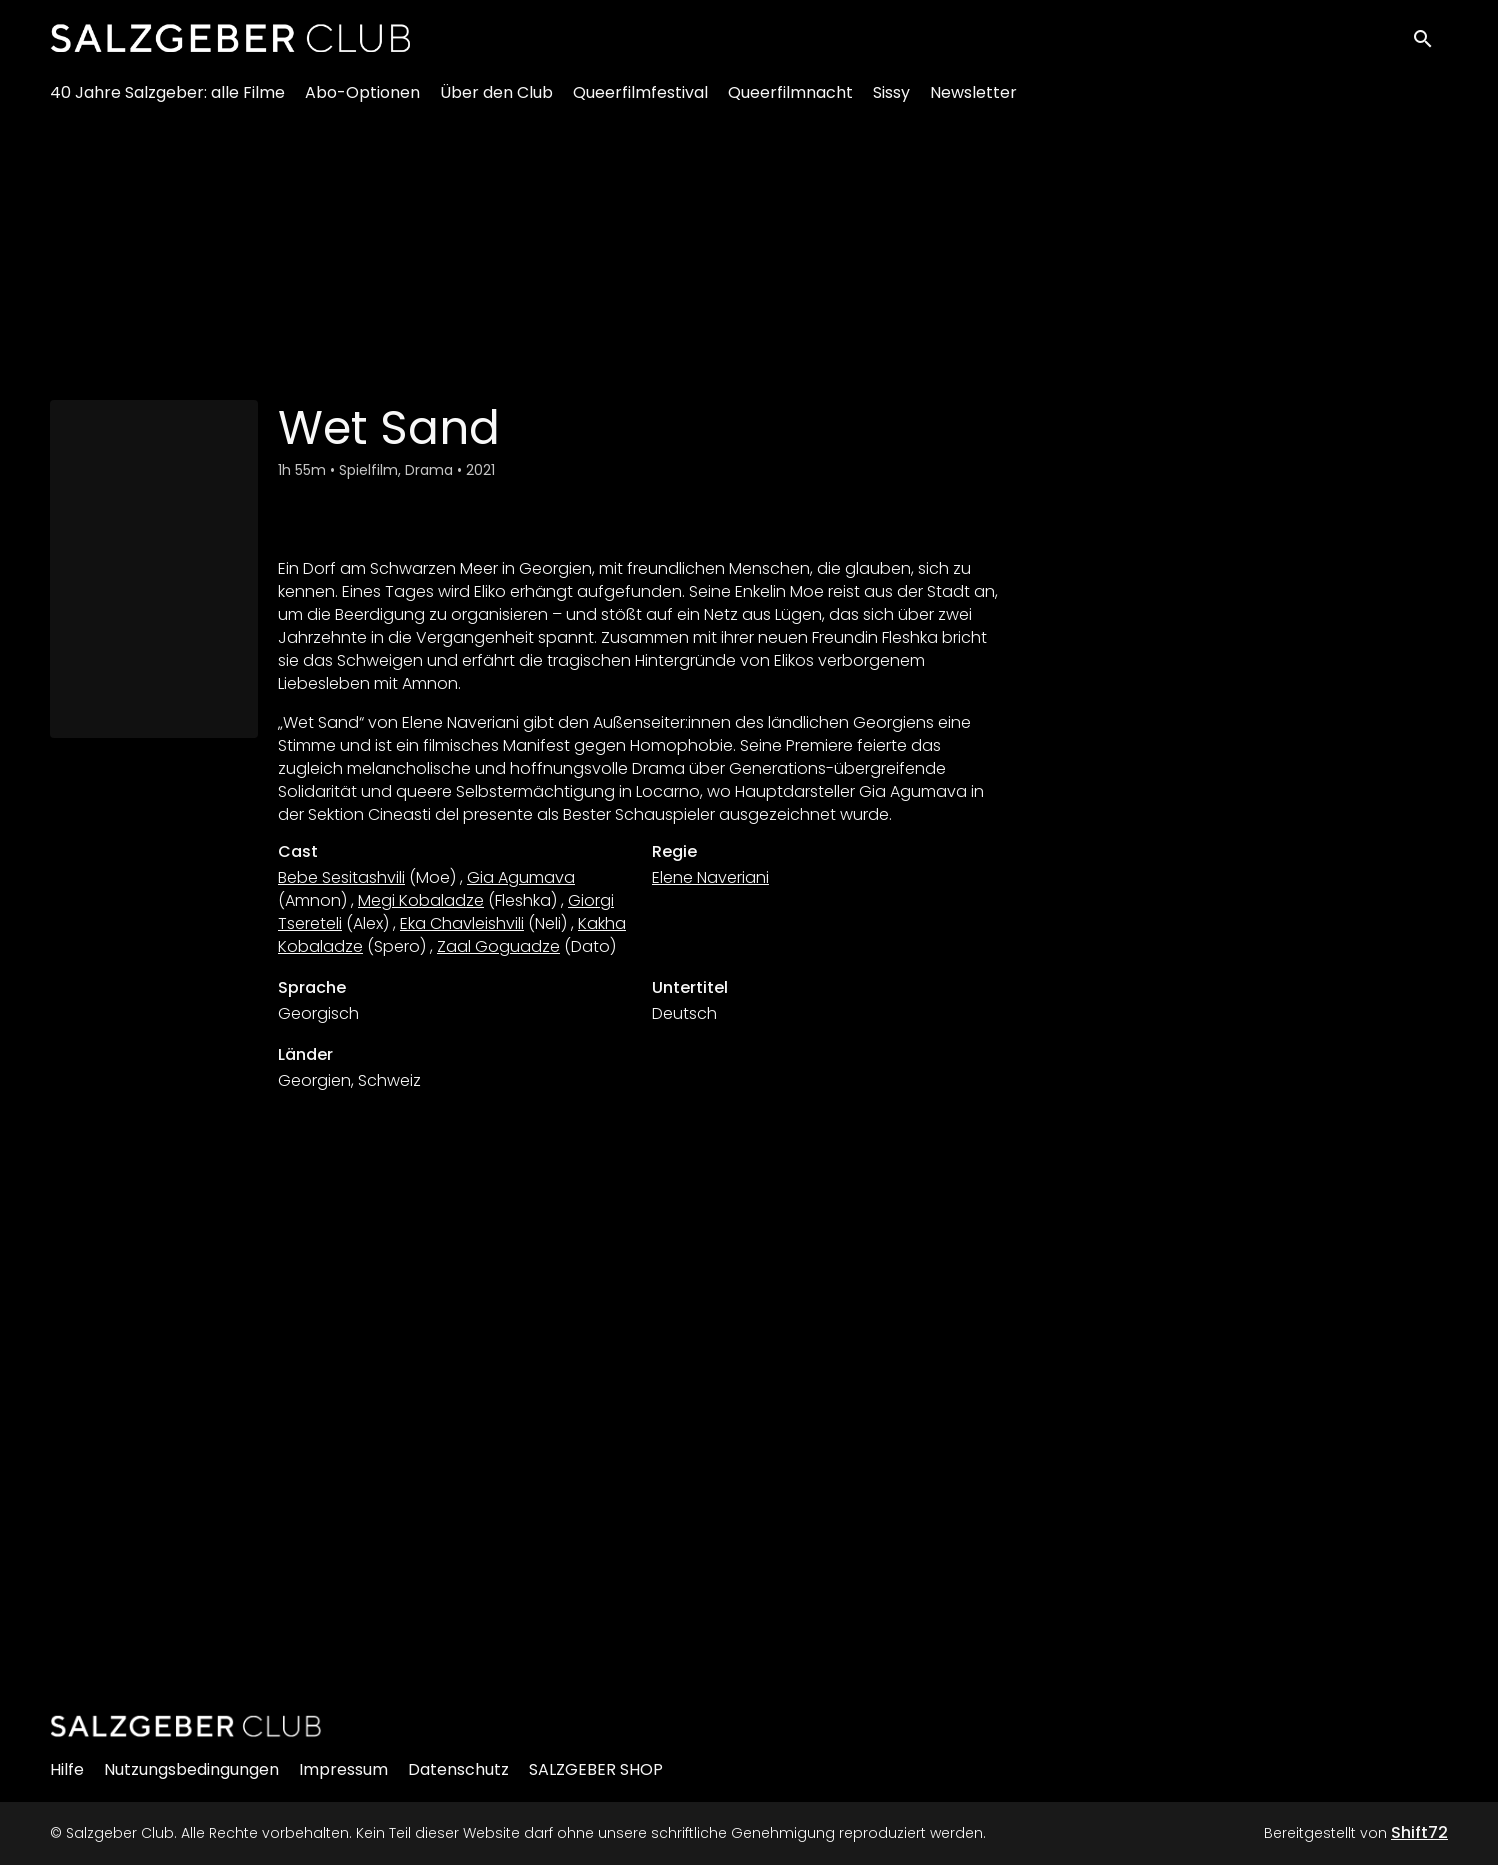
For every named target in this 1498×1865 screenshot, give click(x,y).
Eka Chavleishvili (462, 923)
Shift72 (1419, 1832)
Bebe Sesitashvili (341, 877)
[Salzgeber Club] (186, 1726)
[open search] (1430, 41)
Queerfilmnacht (790, 100)
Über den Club (496, 100)
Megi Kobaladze (421, 900)
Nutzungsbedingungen (191, 1769)
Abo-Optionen (362, 100)
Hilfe (67, 1769)
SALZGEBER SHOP (596, 1769)
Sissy (891, 100)
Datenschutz (458, 1769)
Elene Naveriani (710, 877)
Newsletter (973, 100)
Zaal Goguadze (498, 946)
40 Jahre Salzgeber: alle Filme (167, 100)
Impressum (343, 1769)
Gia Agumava (521, 877)
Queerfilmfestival (640, 100)
